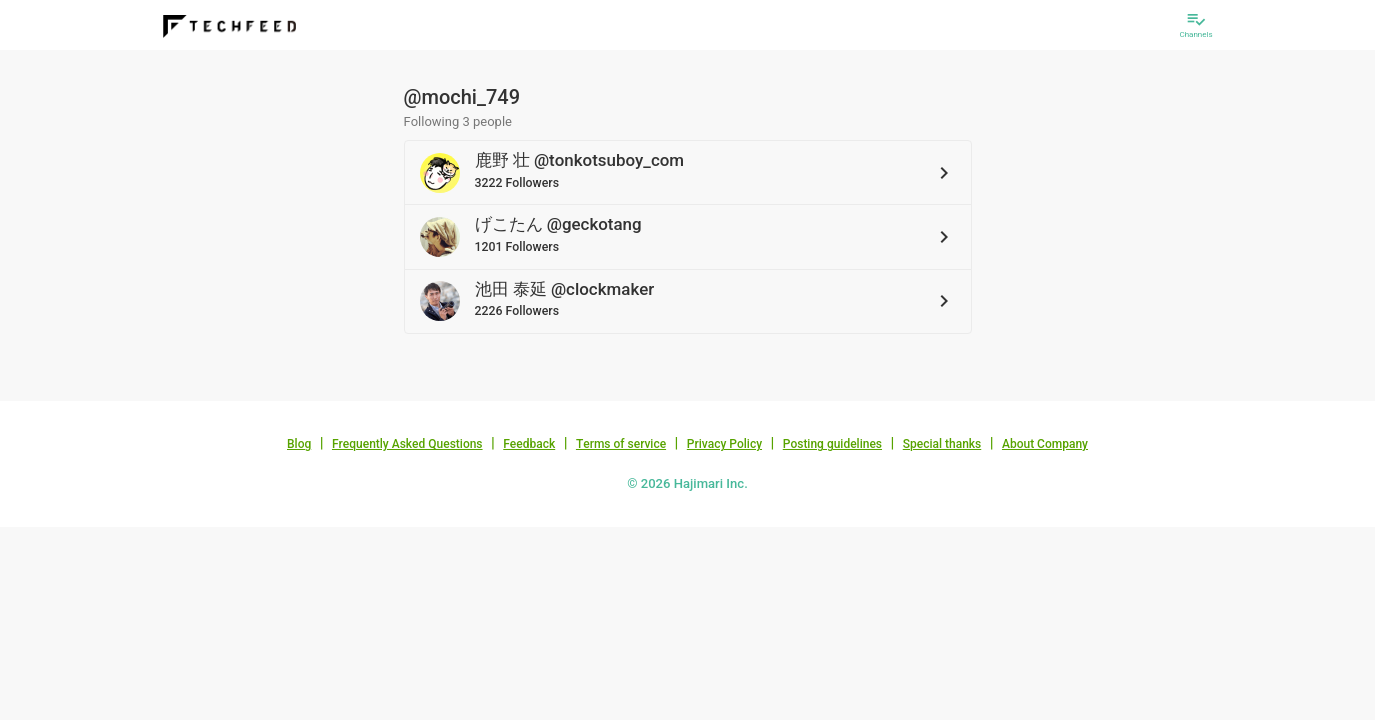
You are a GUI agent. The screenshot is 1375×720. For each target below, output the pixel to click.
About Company (1045, 444)
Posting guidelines (832, 444)
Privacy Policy (724, 444)
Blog (299, 444)
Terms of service (621, 444)
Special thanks (942, 444)
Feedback (529, 444)
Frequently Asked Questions (407, 444)
